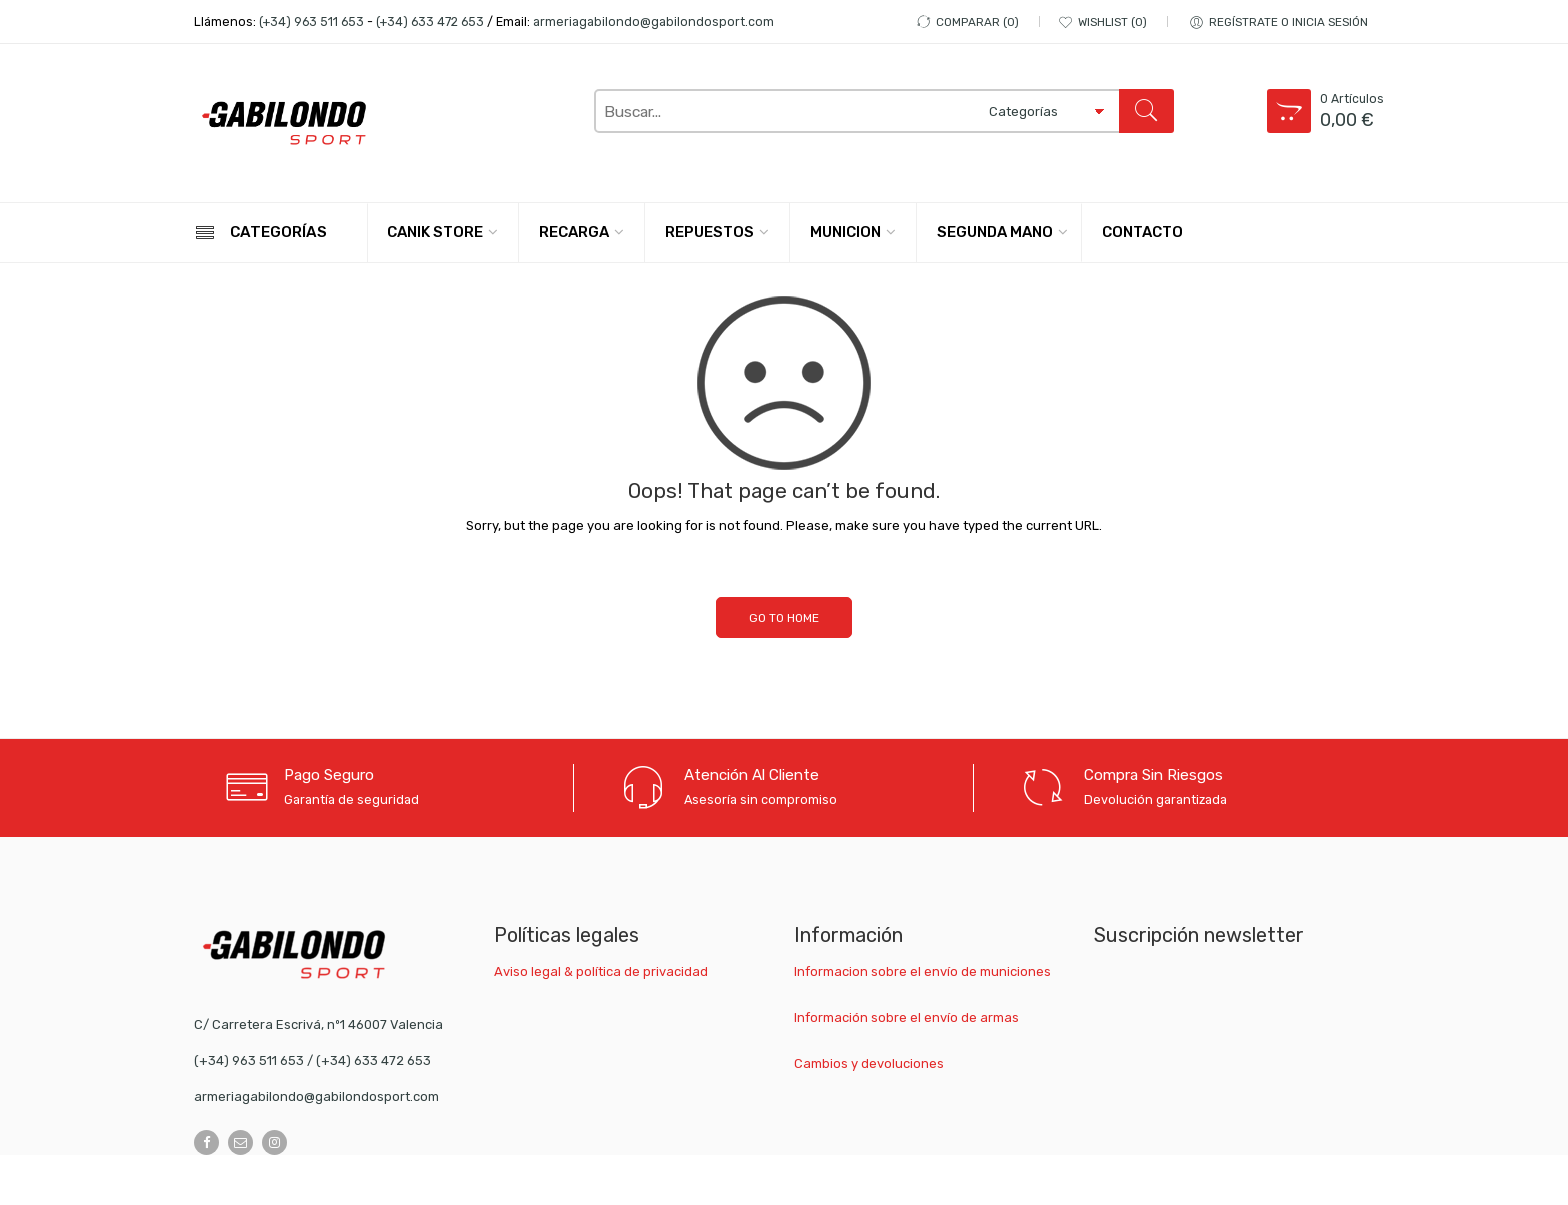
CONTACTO (1142, 232)
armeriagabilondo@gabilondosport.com (653, 21)
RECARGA (574, 232)
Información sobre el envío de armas (906, 1017)
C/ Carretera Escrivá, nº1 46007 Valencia (318, 1024)
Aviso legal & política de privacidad (601, 971)
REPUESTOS (709, 232)
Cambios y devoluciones (869, 1063)
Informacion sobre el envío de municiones (922, 971)
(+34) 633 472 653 (430, 21)
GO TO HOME (784, 618)
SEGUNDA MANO (995, 232)
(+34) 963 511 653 (311, 21)
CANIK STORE (435, 232)
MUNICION (845, 232)
